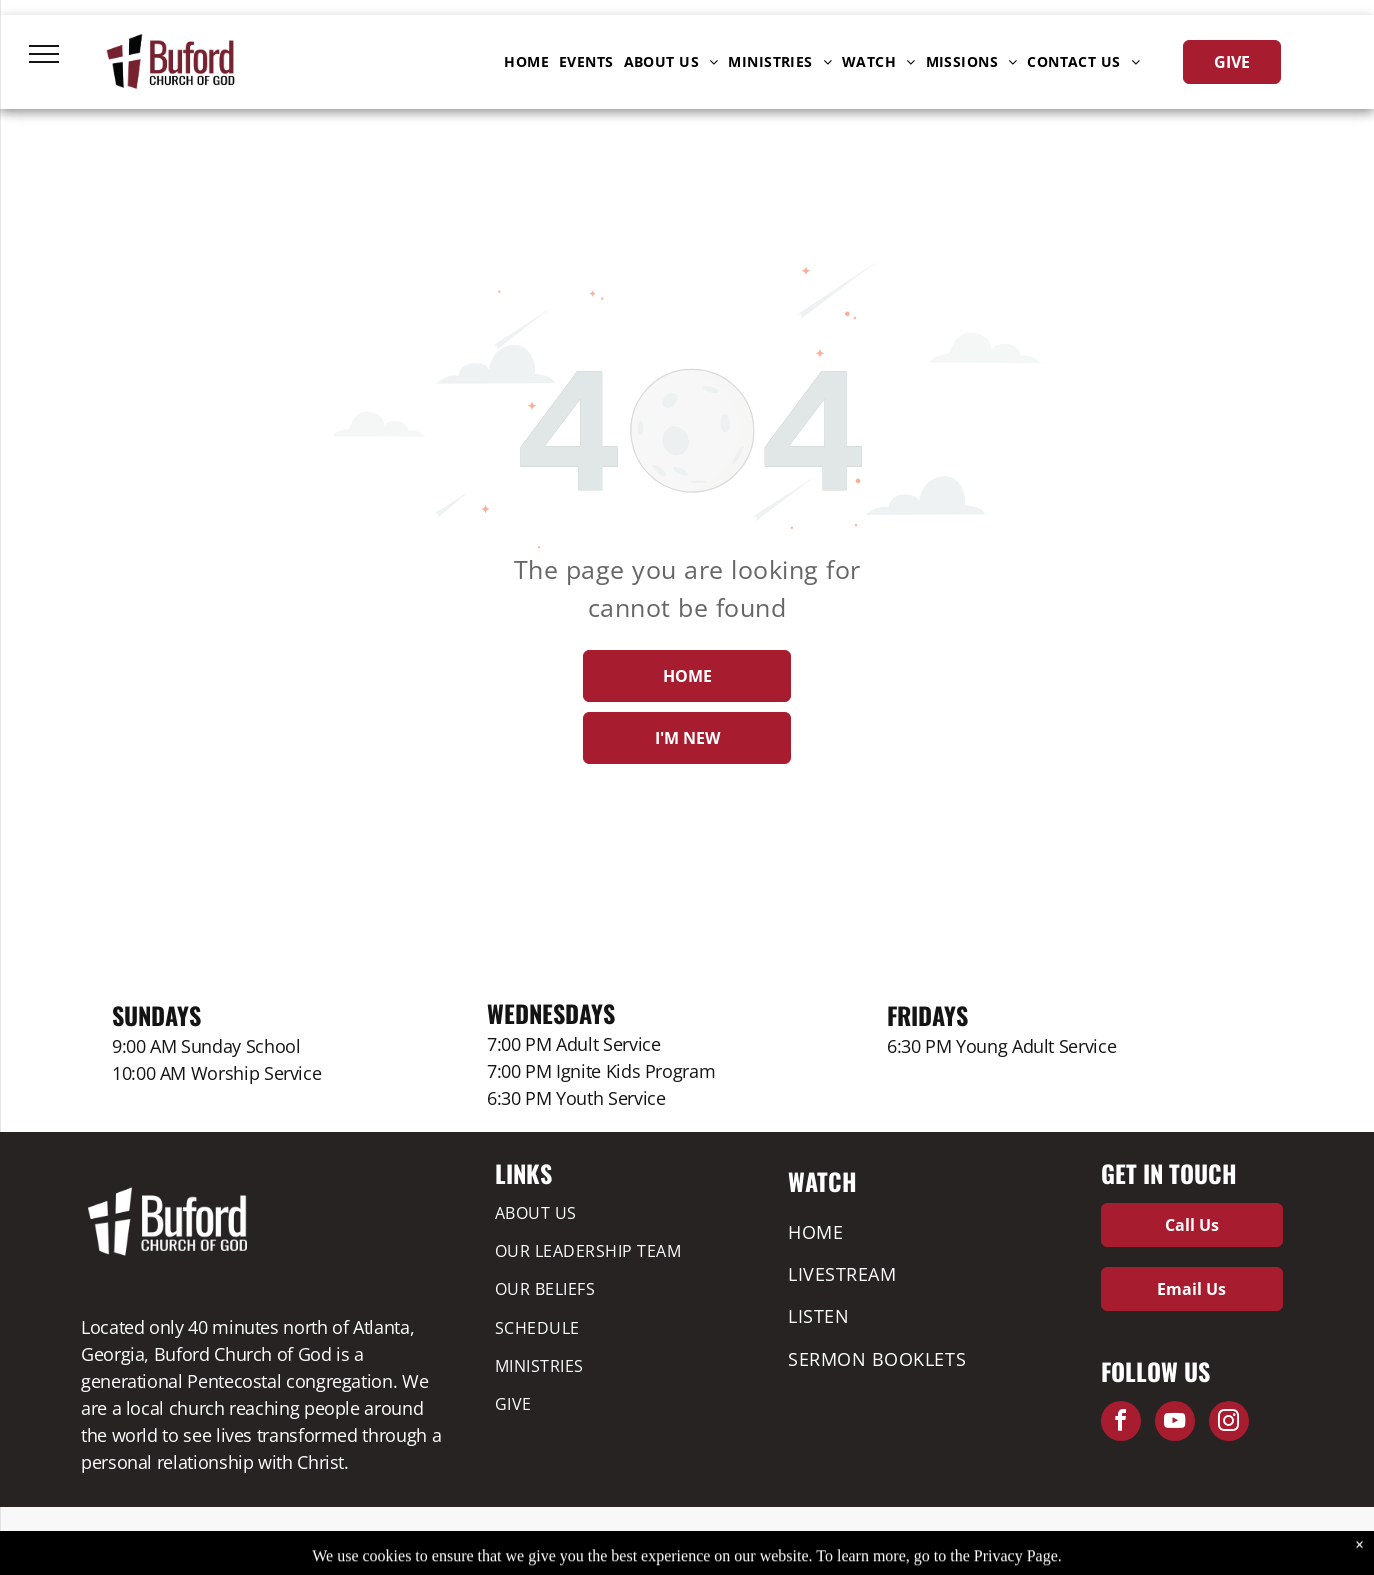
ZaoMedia (1257, 1535)
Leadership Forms (504, 1535)
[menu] (44, 54)
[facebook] (1121, 1423)
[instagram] (1229, 1423)
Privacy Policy (408, 1535)
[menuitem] (526, 62)
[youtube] (1175, 1423)
